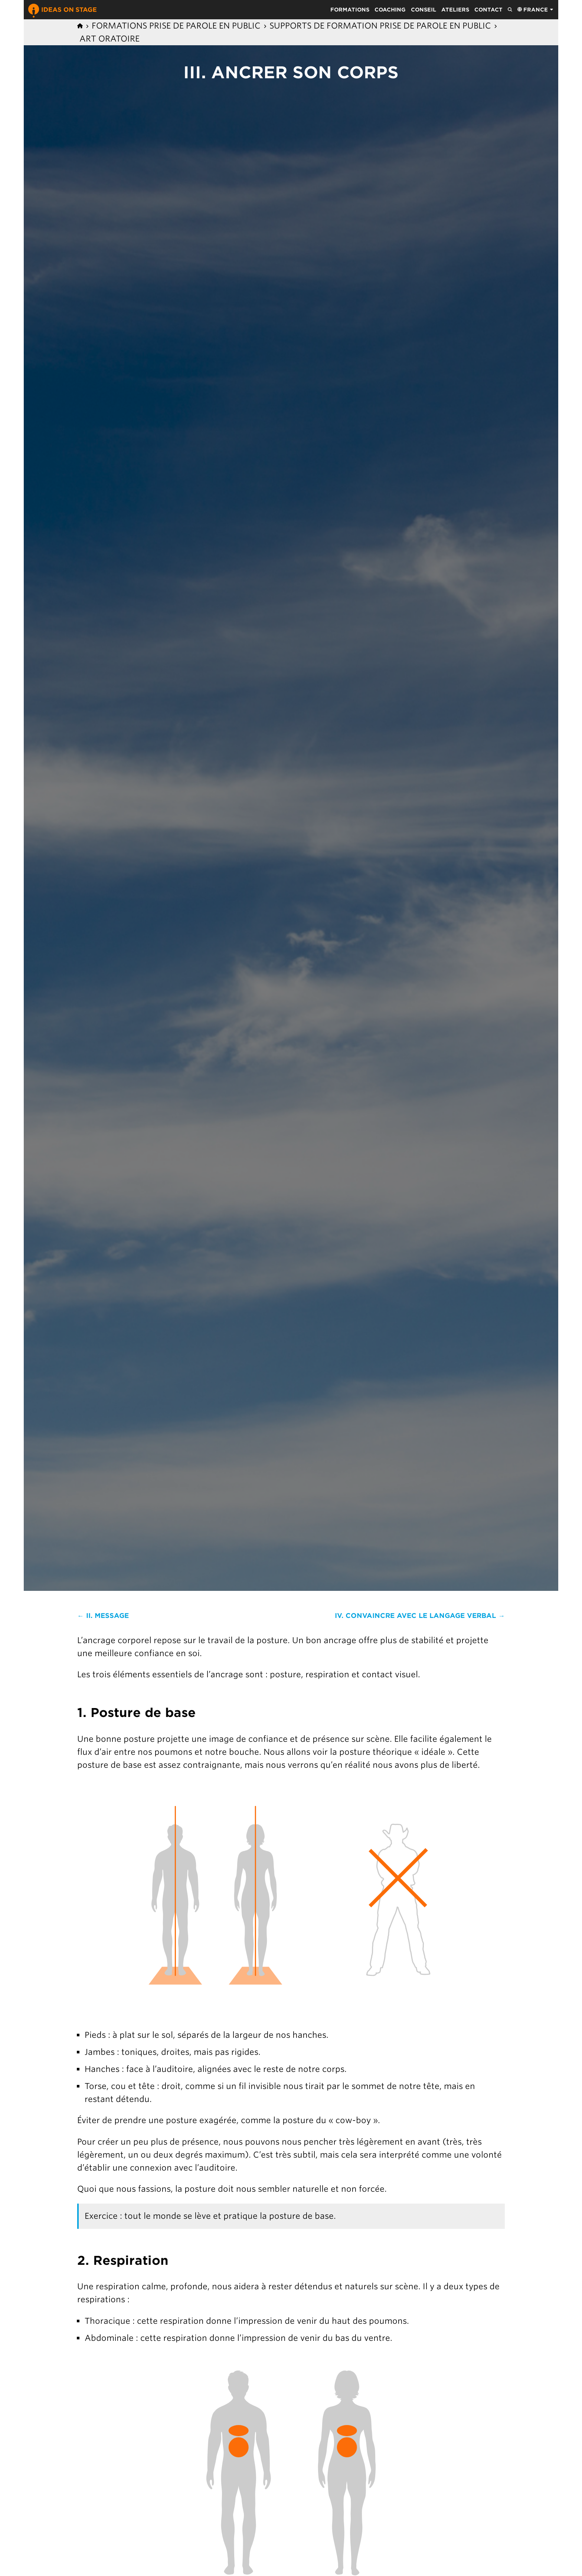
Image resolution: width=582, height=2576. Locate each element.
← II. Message (103, 1615)
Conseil (423, 10)
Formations (349, 10)
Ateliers (455, 10)
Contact (488, 10)
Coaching (390, 10)
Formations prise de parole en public (176, 25)
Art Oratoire (109, 38)
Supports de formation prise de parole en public (380, 25)
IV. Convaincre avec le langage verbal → (420, 1615)
